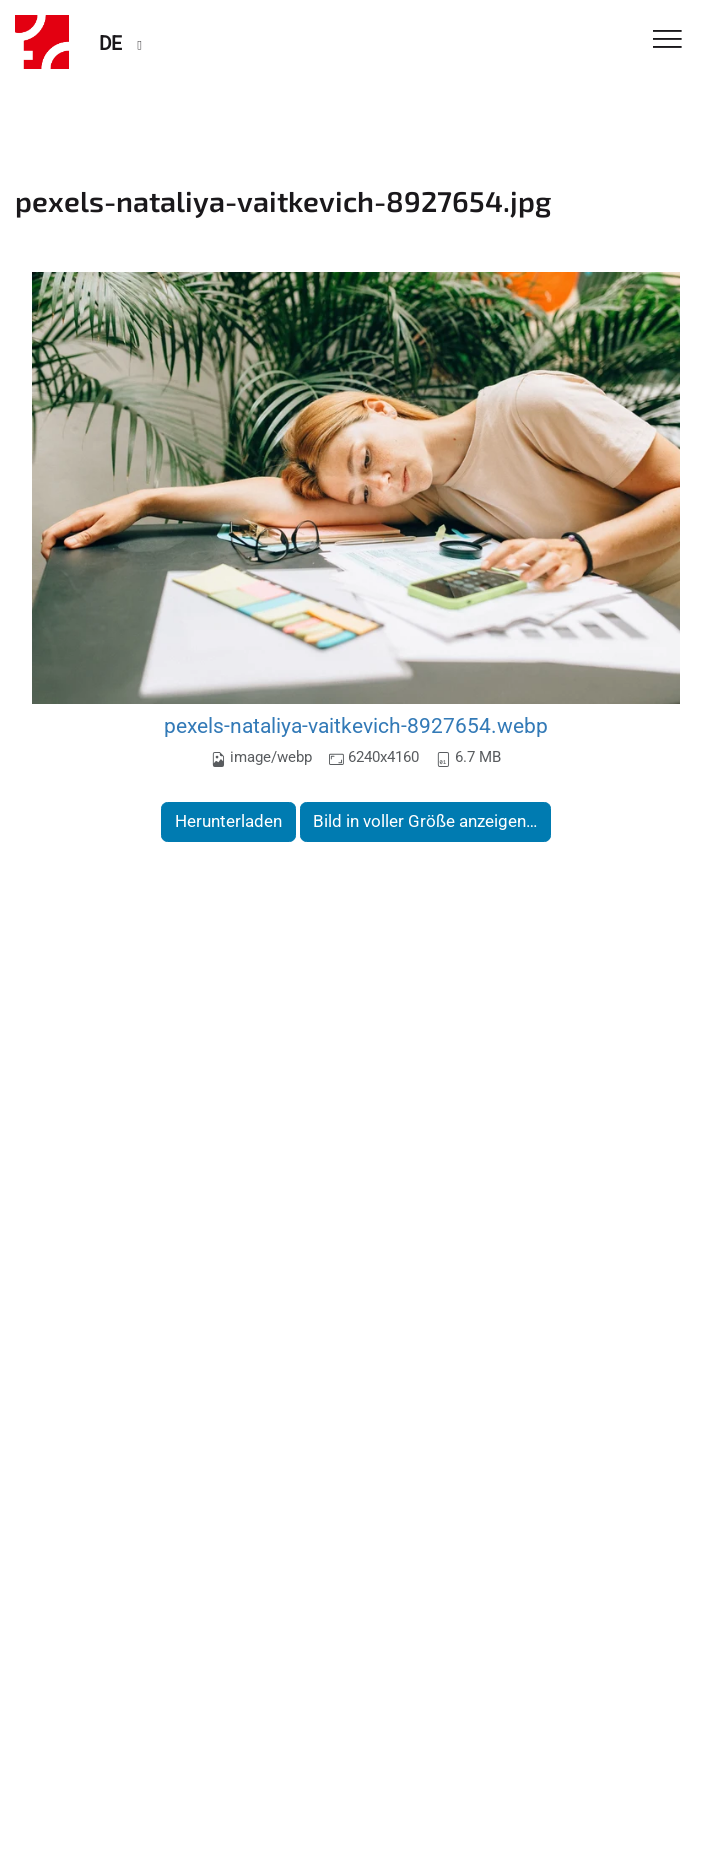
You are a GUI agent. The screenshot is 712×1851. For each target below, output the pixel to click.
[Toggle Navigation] (667, 40)
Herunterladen (228, 821)
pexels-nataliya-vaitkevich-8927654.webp (356, 725)
